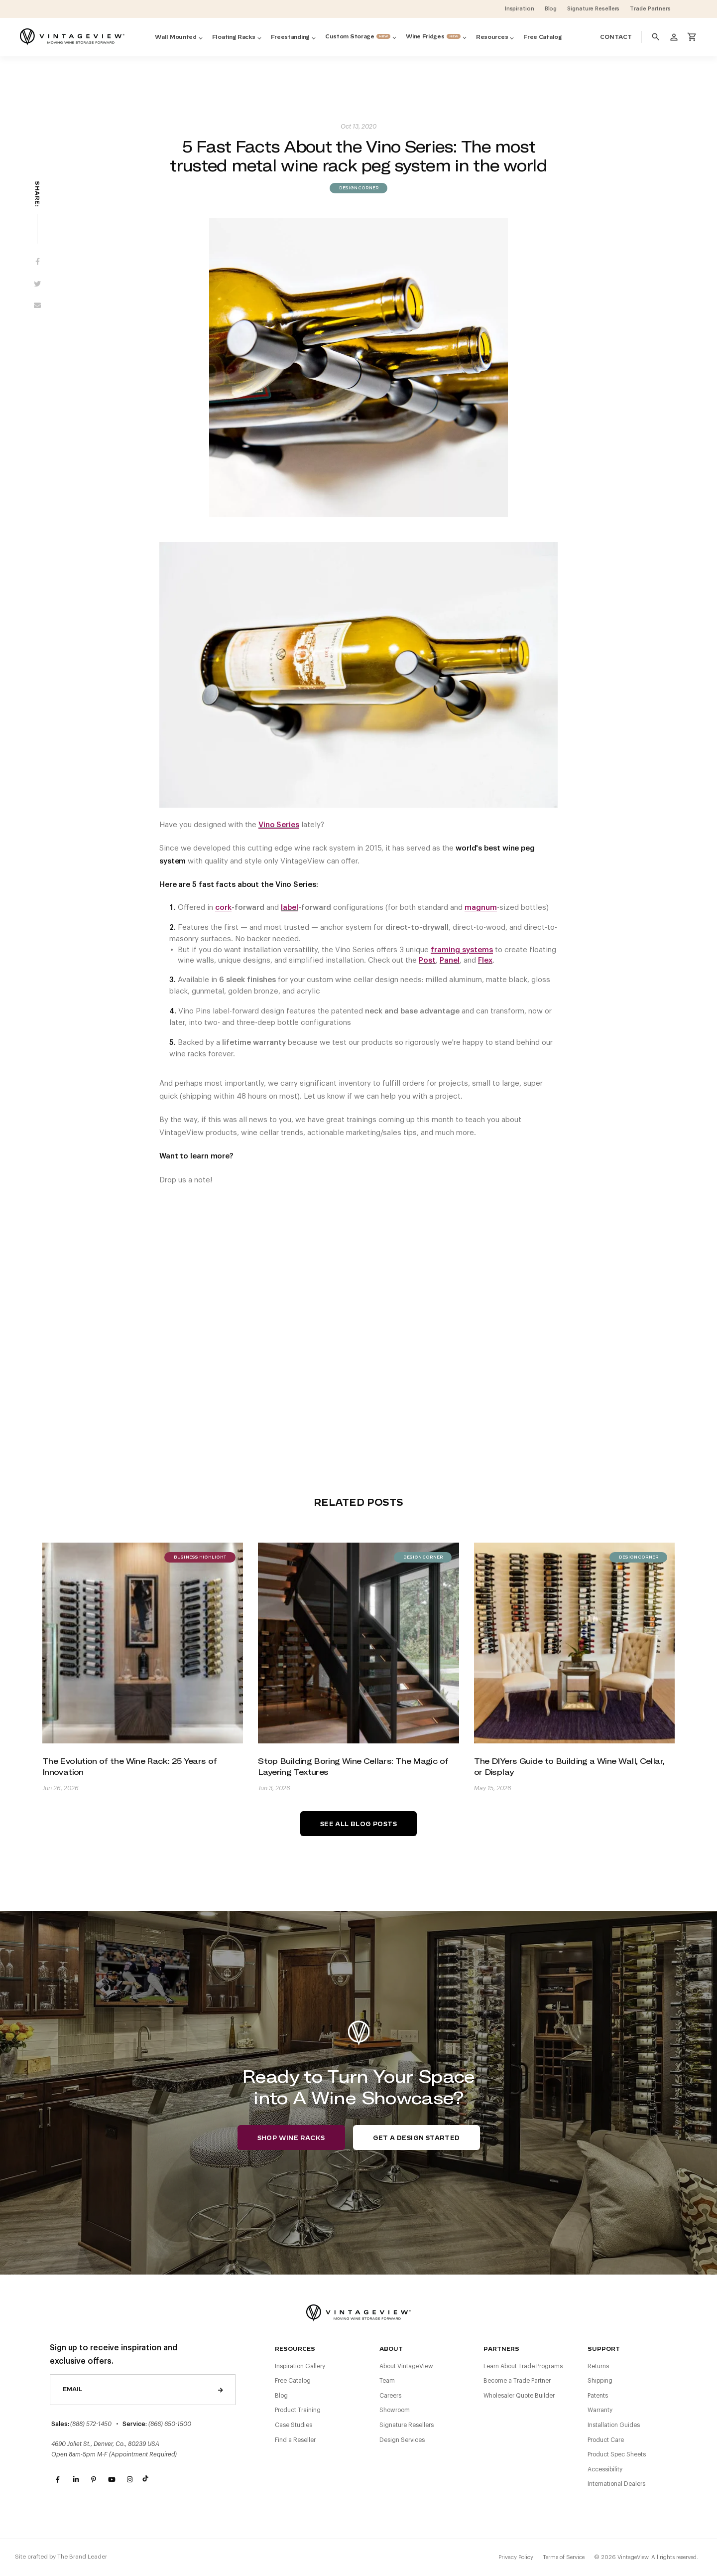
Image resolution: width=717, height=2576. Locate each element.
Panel (450, 960)
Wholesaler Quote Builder (519, 2396)
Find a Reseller (295, 2440)
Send (221, 2389)
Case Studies (293, 2425)
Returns (598, 2366)
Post (427, 960)
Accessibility (605, 2469)
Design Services (402, 2440)
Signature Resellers (406, 2425)
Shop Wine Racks (291, 2138)
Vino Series (278, 825)
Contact (616, 37)
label (289, 907)
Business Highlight (200, 1558)
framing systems (462, 950)
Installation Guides (614, 2425)
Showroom (394, 2410)
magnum (481, 907)
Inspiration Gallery (300, 2366)
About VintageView (406, 2366)
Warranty (600, 2410)
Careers (390, 2396)
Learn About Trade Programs (523, 2366)
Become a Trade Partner (517, 2381)
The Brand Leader (82, 2557)
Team (387, 2381)
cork (223, 907)
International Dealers (616, 2484)
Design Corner (358, 188)
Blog (281, 2396)
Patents (598, 2396)
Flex (485, 960)
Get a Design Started (416, 2138)
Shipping (600, 2381)
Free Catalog (293, 2381)
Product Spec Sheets (617, 2454)
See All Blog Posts (358, 1824)
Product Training (298, 2410)
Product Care (606, 2440)
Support (604, 2349)
